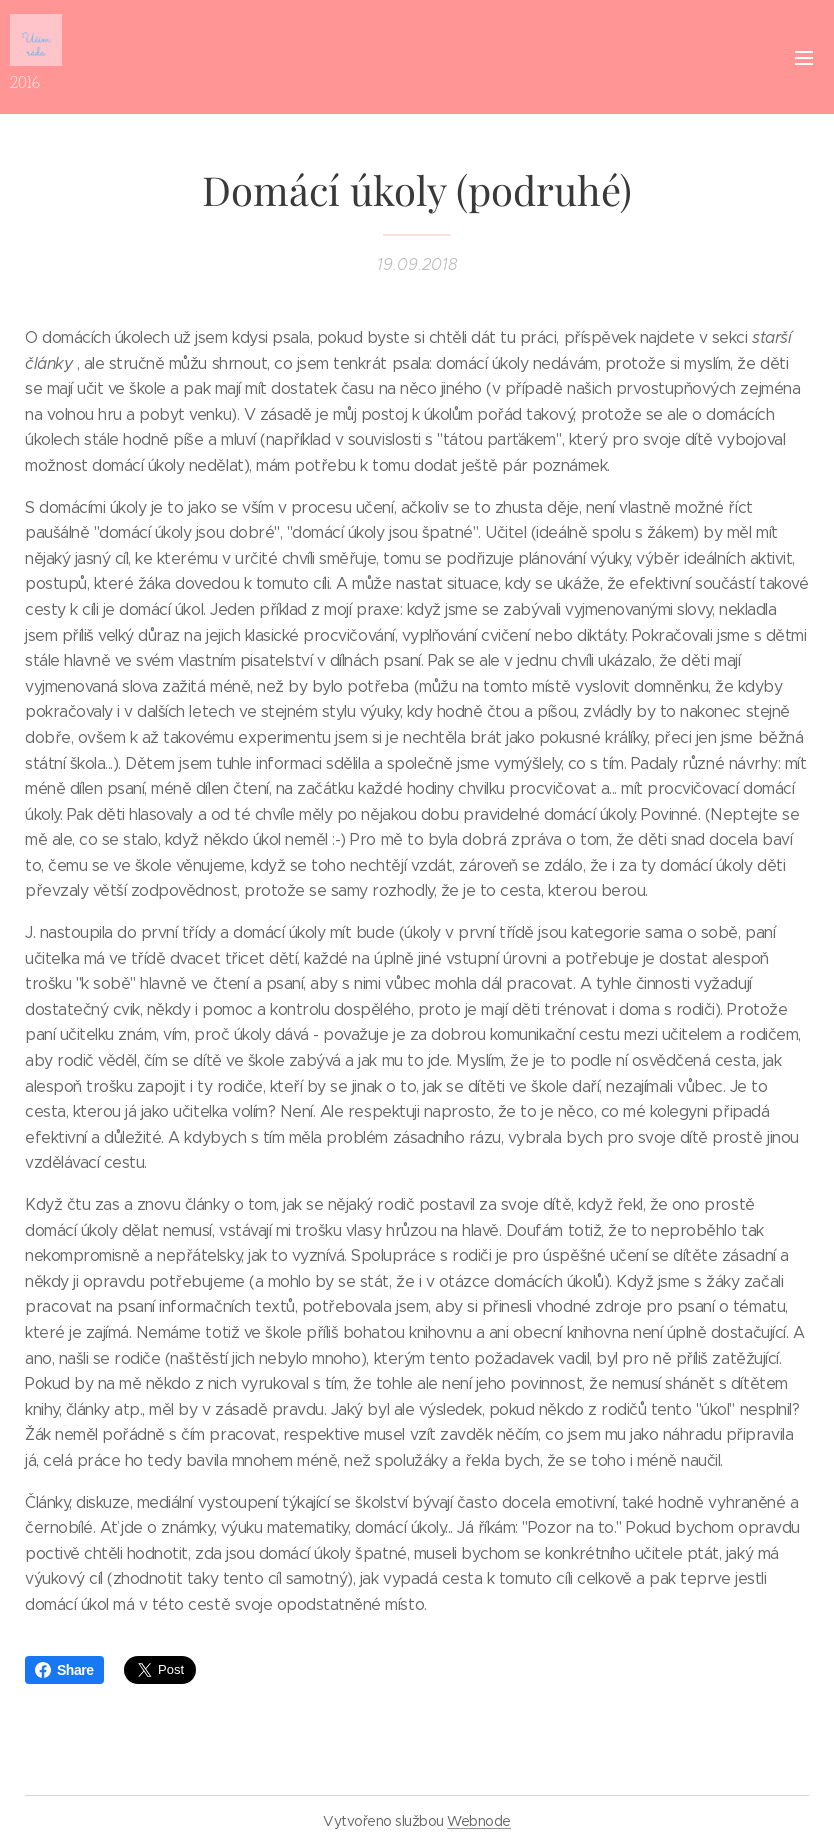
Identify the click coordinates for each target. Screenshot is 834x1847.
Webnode (479, 1821)
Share (64, 1670)
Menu (804, 58)
